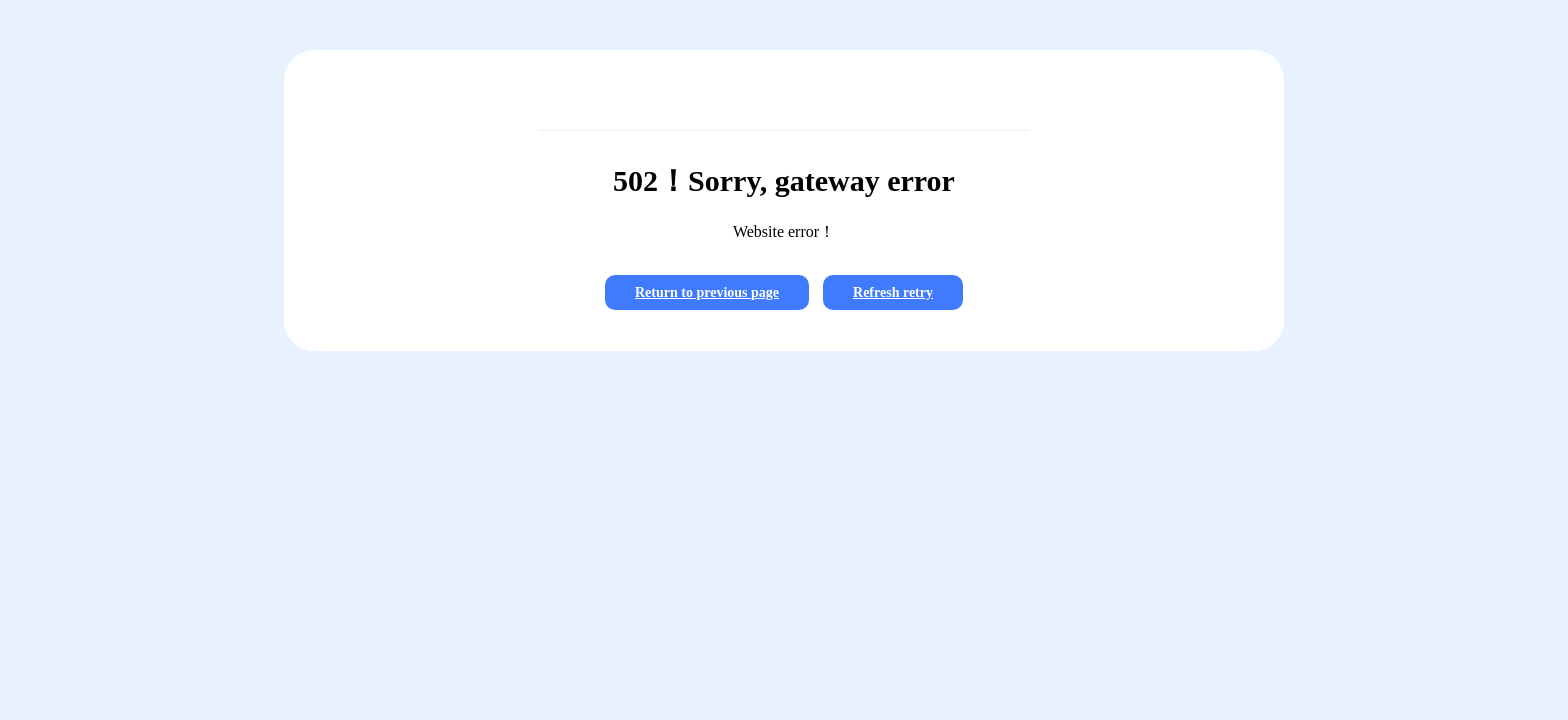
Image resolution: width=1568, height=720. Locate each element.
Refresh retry (893, 292)
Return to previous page (707, 292)
